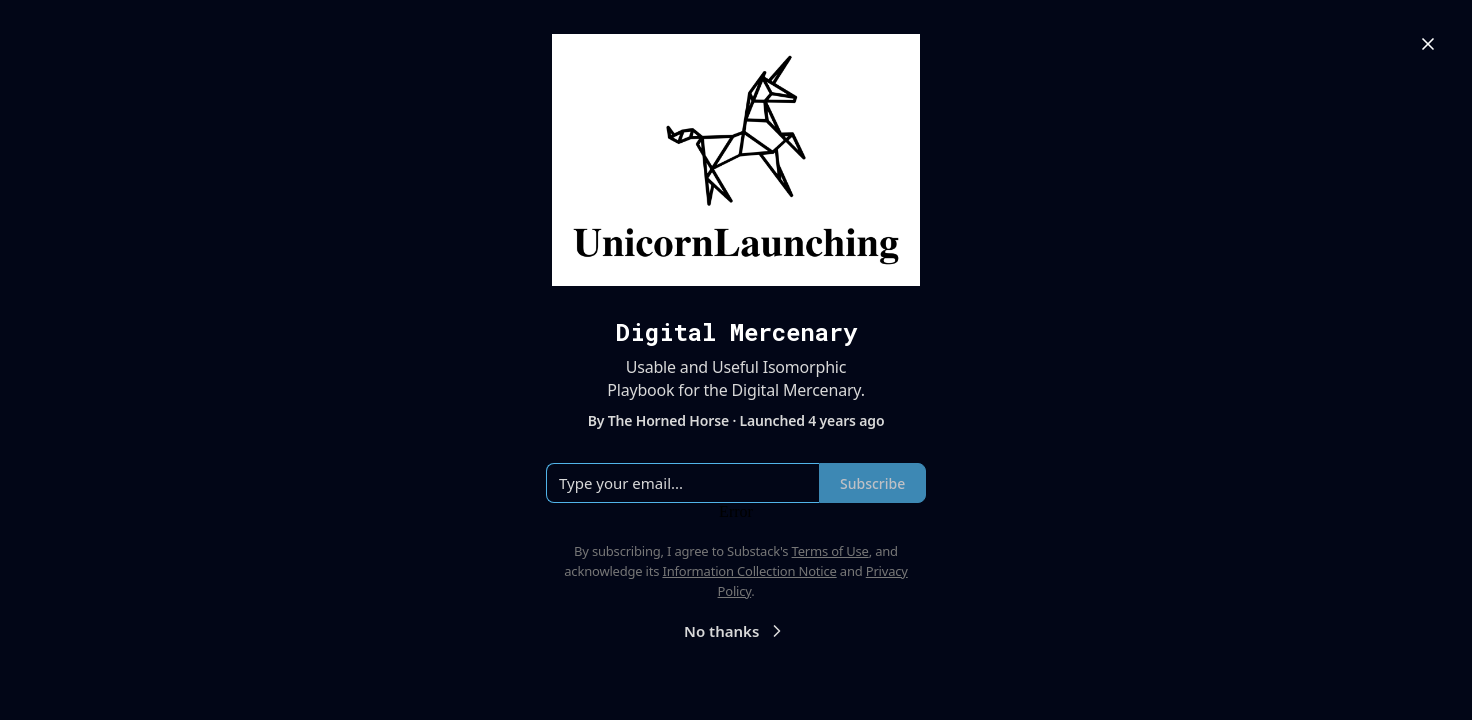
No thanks (735, 631)
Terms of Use (830, 551)
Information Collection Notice (749, 571)
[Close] (1428, 44)
